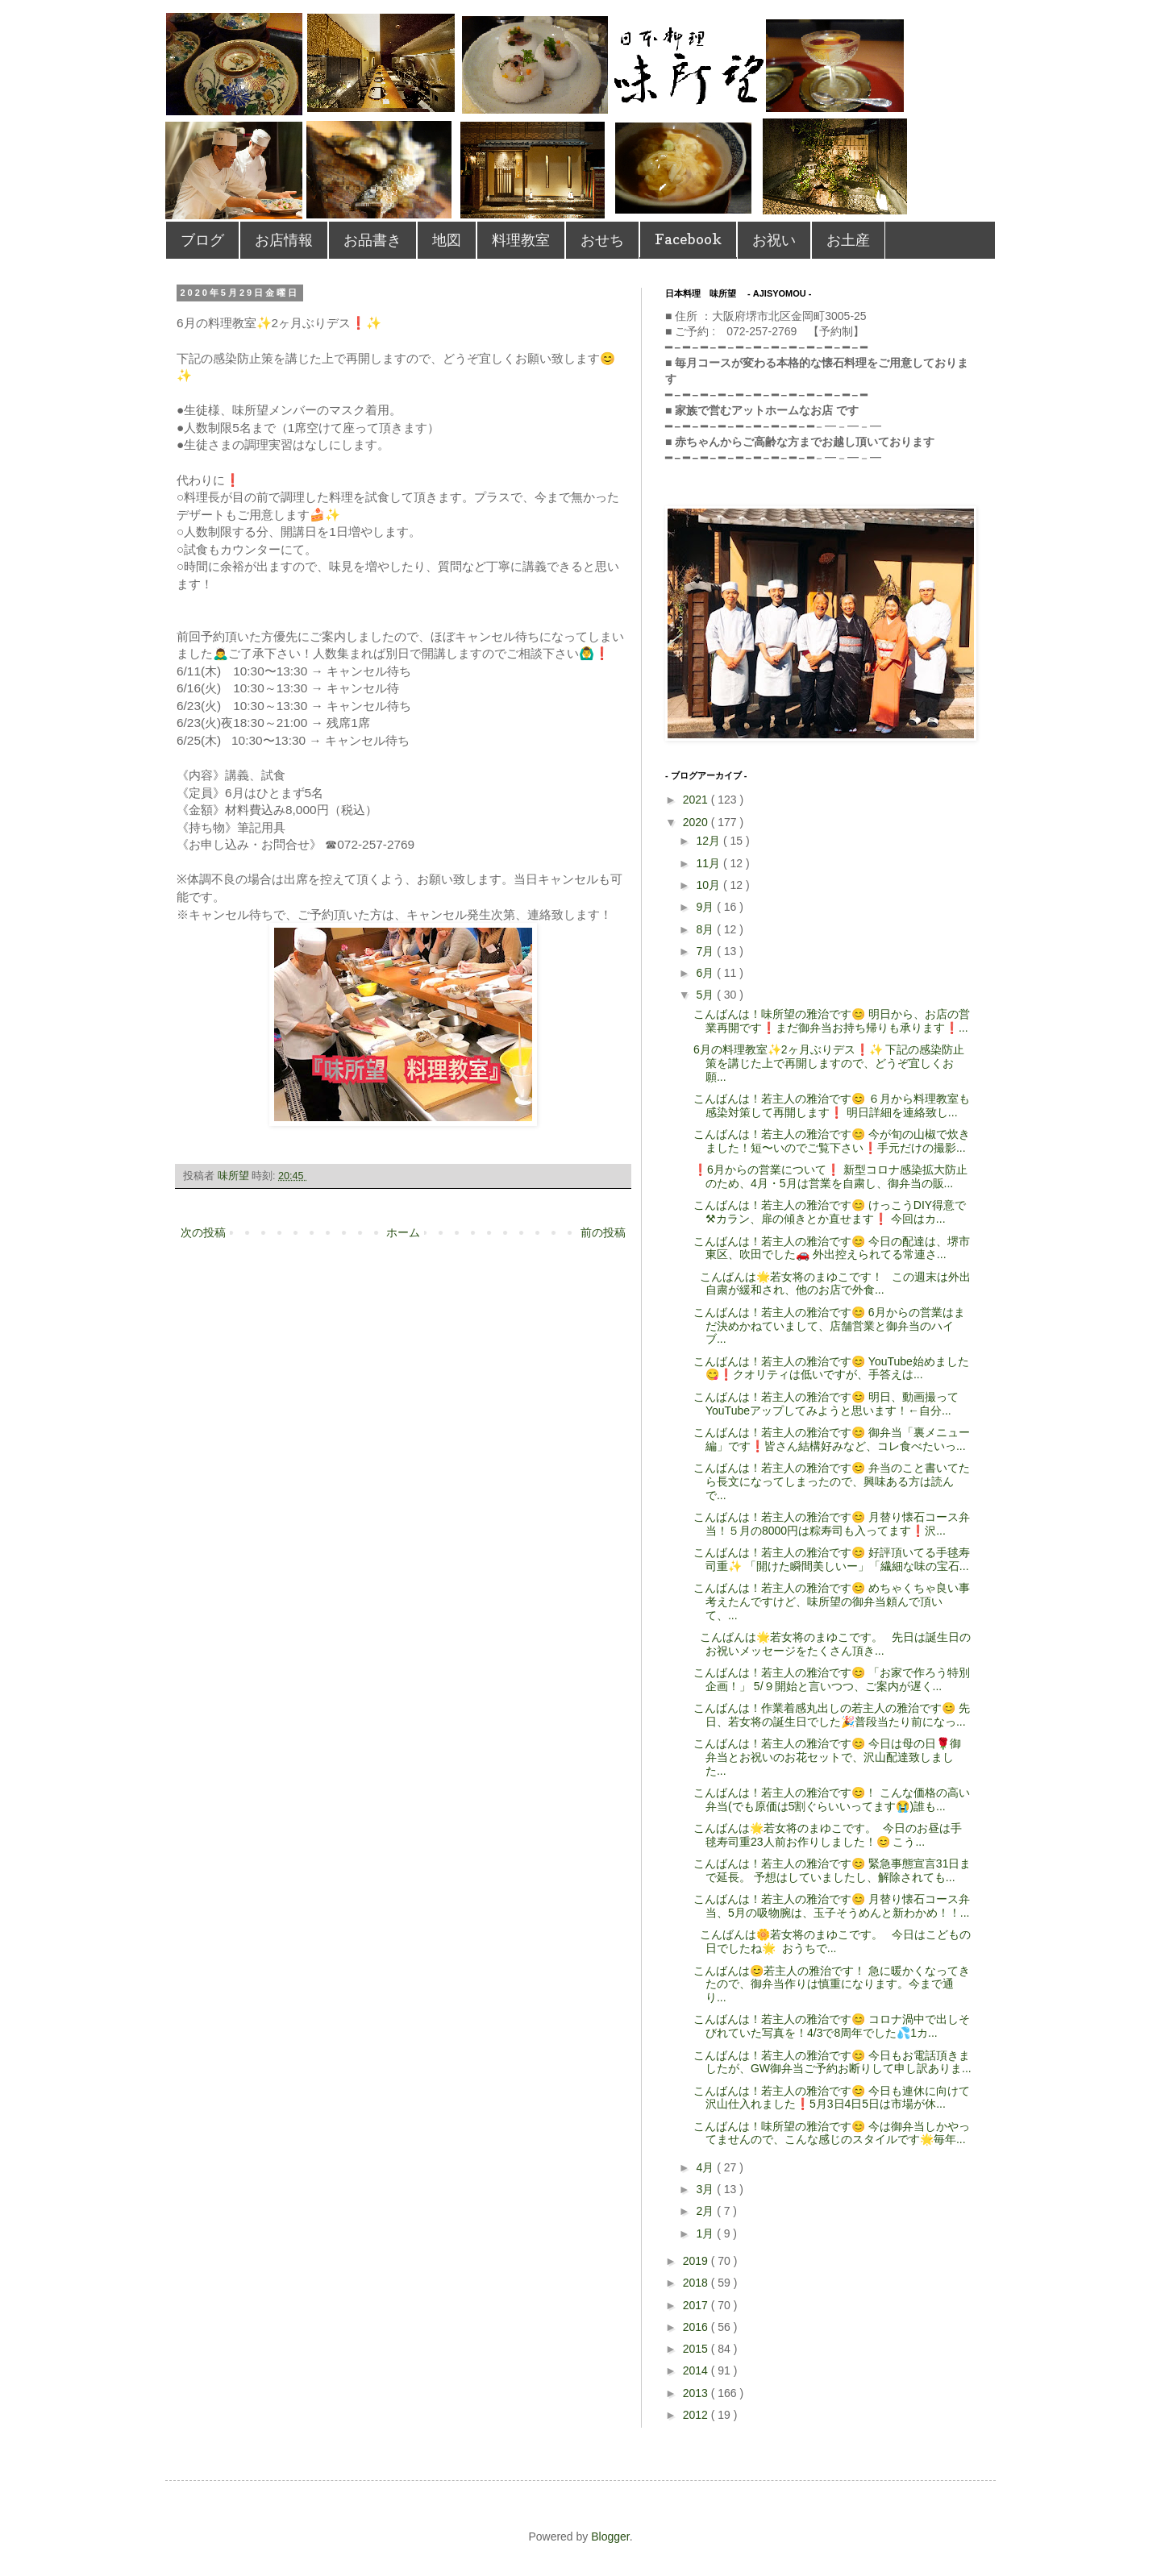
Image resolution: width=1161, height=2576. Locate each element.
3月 (706, 2189)
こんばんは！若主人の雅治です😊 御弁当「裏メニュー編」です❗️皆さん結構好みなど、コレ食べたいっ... (831, 1439)
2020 (697, 822)
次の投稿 (203, 1232)
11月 (709, 863)
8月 (706, 929)
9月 (706, 906)
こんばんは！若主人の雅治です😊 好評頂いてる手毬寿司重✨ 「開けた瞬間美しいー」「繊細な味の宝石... (831, 1559)
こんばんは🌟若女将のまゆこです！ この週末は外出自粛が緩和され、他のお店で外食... (832, 1283)
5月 (706, 994)
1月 (706, 2233)
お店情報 (284, 239)
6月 (706, 972)
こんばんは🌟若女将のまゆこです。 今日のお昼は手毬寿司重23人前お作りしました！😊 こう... (827, 1835)
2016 (697, 2326)
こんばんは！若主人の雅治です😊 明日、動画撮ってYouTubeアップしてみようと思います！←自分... (826, 1403)
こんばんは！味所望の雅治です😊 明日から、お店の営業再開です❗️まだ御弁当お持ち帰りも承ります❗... (831, 1021)
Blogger (610, 2536)
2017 (697, 2305)
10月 (709, 885)
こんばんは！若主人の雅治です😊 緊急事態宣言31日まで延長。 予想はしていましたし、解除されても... (832, 1870)
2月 (706, 2210)
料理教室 (521, 239)
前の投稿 (603, 1232)
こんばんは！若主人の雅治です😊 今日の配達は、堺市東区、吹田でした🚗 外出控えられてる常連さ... (831, 1248)
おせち (602, 239)
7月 (706, 951)
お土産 (848, 239)
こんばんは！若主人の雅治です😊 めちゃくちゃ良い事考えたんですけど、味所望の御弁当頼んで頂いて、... (831, 1601)
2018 (697, 2282)
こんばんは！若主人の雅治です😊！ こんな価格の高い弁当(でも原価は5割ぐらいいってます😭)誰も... (831, 1799)
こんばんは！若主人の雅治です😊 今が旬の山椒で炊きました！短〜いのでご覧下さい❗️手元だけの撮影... (831, 1141)
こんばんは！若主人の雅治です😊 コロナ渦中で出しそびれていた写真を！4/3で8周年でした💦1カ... (831, 2026)
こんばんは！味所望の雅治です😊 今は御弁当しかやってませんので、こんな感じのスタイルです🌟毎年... (831, 2133)
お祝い (774, 239)
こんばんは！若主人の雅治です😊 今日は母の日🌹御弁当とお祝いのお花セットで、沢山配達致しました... (827, 1757)
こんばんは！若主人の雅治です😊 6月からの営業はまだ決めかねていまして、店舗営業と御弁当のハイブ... (829, 1326)
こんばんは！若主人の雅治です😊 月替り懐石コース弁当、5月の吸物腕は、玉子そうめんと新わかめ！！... (831, 1906)
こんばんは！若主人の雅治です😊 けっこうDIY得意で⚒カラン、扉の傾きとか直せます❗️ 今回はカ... (829, 1212)
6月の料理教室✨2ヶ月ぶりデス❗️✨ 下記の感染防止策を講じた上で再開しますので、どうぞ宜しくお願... (828, 1063)
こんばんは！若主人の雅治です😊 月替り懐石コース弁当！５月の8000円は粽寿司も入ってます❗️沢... (831, 1523)
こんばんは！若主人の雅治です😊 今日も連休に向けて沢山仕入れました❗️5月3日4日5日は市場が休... (831, 2097)
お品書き (372, 239)
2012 (697, 2414)
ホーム (403, 1232)
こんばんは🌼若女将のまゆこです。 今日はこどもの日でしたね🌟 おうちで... (832, 1941)
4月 (706, 2167)
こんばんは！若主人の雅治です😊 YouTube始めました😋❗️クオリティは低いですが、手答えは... (831, 1368)
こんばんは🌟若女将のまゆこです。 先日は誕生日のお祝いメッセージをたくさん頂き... (832, 1644)
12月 (709, 840)
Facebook (688, 239)
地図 (446, 239)
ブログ (202, 239)
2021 (697, 799)
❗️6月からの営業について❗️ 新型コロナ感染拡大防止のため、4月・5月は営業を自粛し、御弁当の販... (830, 1176)
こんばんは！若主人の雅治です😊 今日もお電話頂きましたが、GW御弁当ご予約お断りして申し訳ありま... (832, 2062)
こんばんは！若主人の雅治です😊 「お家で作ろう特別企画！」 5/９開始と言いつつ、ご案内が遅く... (831, 1679)
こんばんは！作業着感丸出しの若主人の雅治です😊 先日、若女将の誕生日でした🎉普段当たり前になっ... (831, 1714)
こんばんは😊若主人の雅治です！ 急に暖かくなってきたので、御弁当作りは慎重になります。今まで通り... (831, 1984)
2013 (697, 2393)
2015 (697, 2348)
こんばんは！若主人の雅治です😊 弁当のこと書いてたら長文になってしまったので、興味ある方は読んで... (831, 1481)
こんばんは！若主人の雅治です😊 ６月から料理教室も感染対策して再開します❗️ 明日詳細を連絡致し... (831, 1105)
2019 (697, 2260)
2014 (697, 2370)
